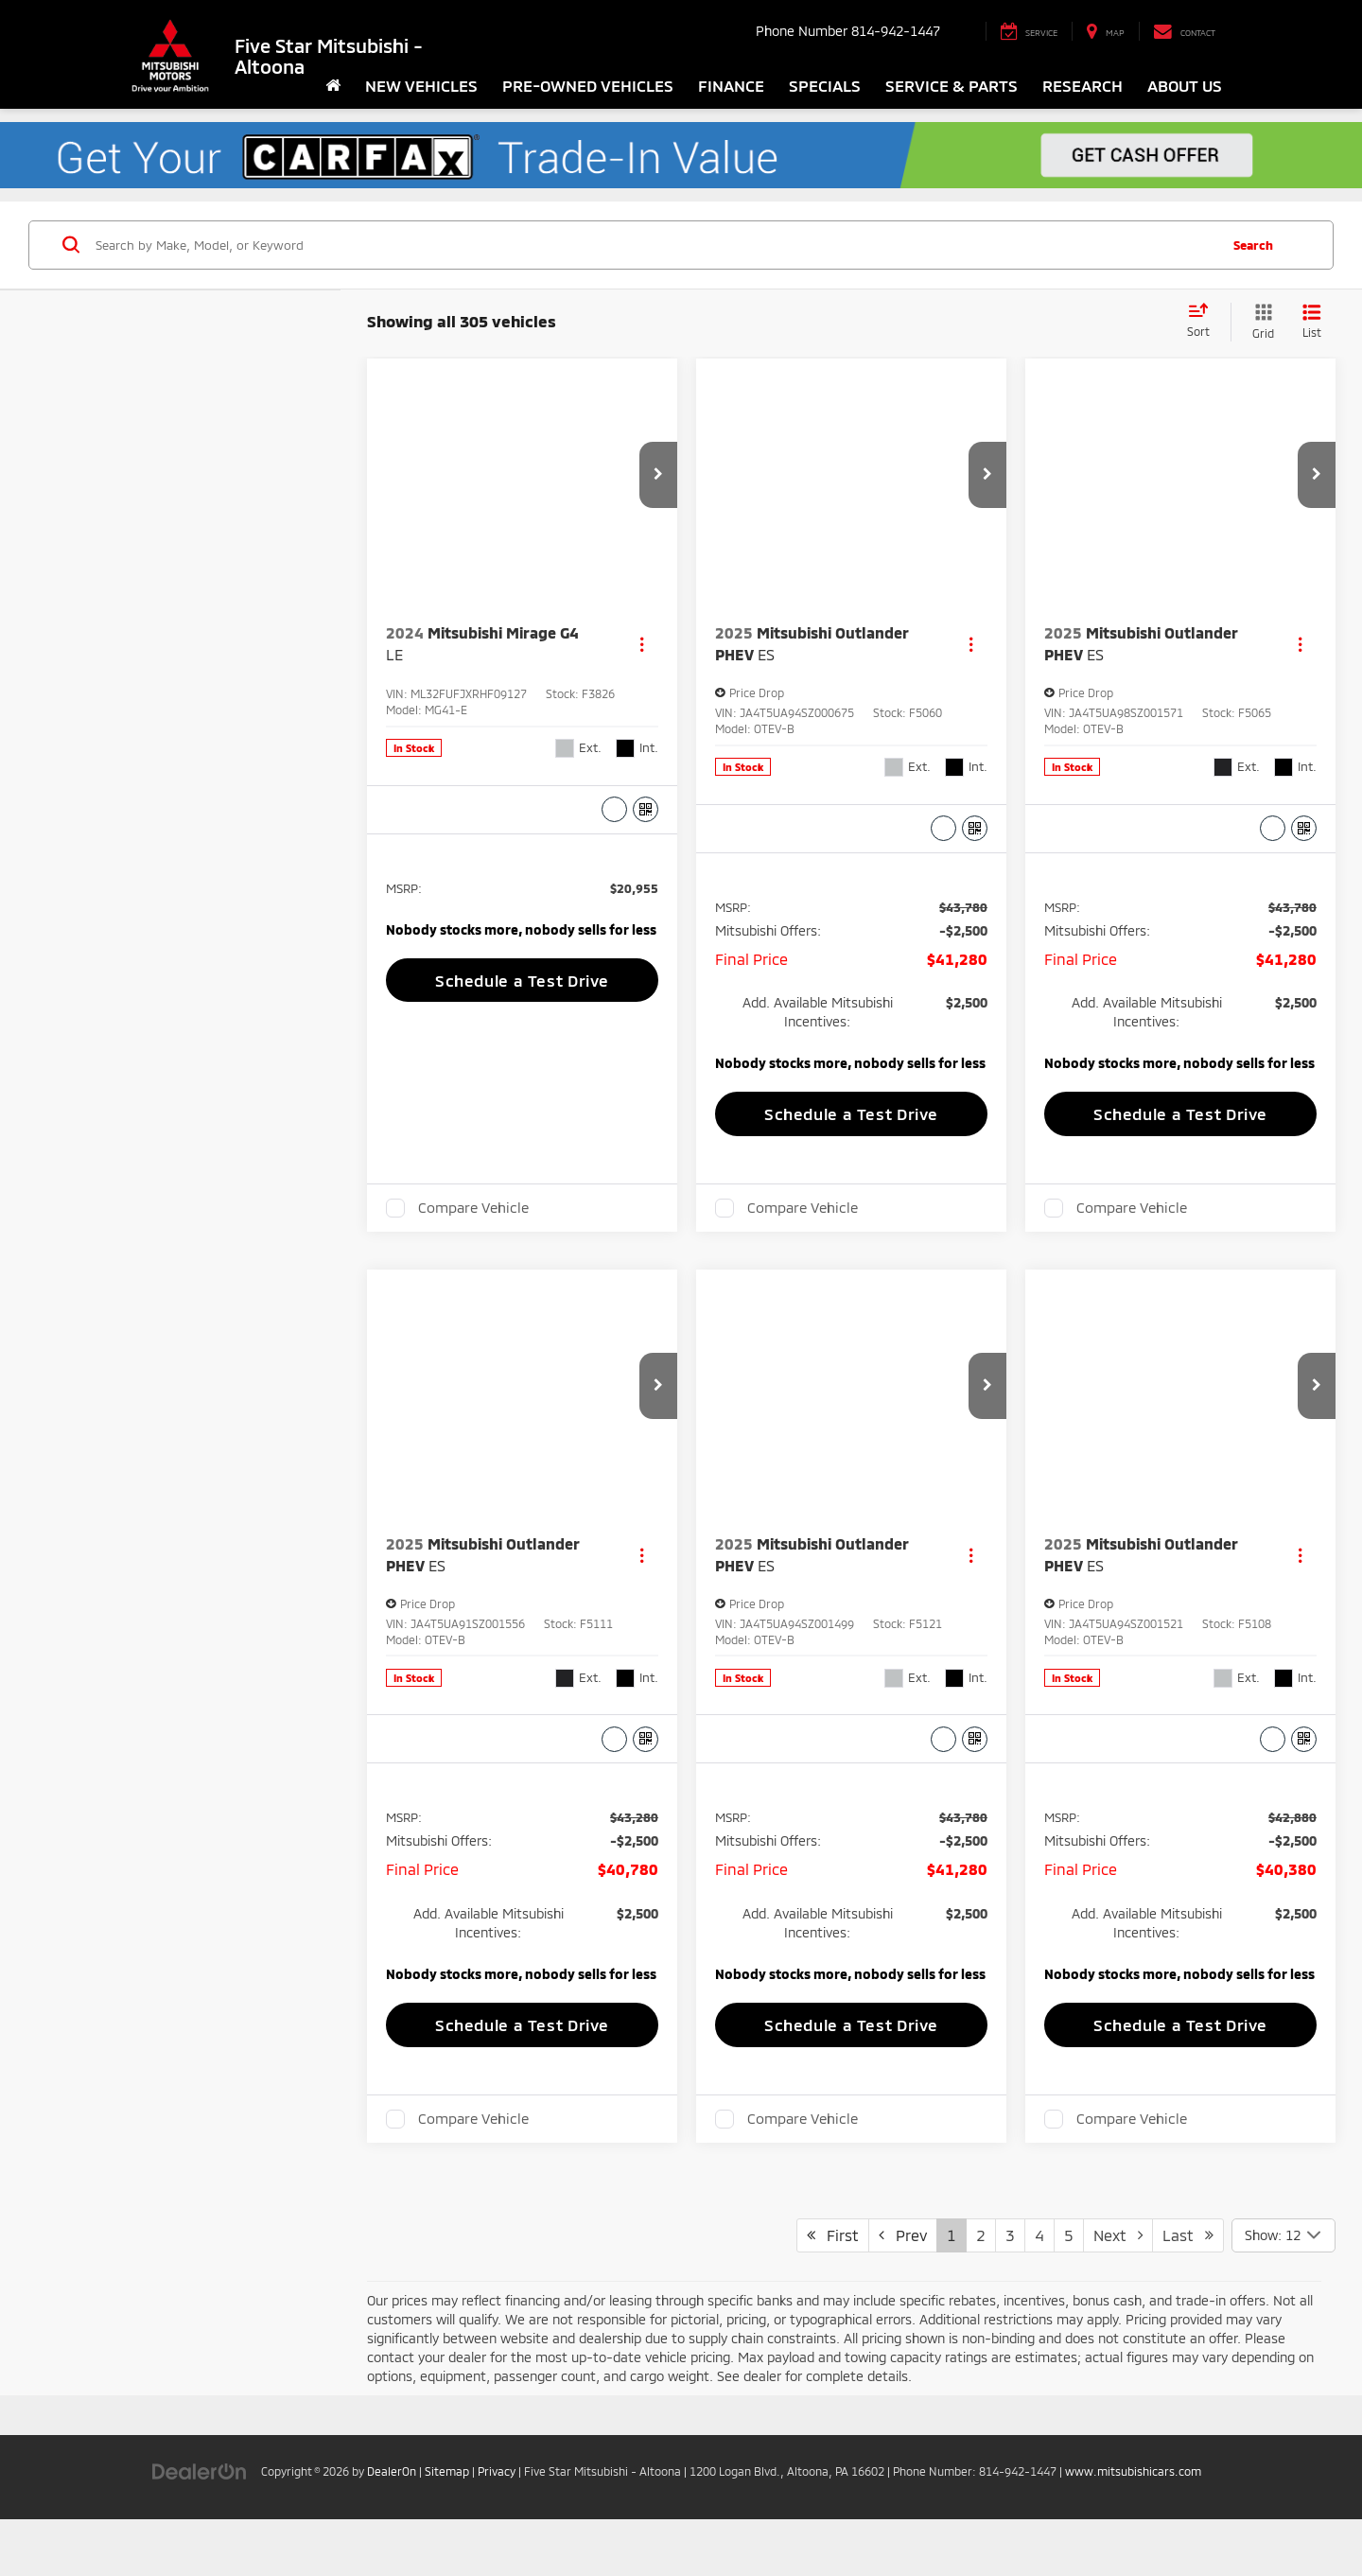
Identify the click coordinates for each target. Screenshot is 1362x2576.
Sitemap (447, 2508)
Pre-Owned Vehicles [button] (587, 85)
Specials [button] (825, 85)
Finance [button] (731, 85)
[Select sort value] (1204, 322)
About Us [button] (1184, 85)
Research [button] (1082, 85)
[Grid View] (1259, 322)
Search (1253, 245)
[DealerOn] (199, 2508)
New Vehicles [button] (421, 85)
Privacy (496, 2508)
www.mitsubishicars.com (1133, 2508)
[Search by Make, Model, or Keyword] (654, 245)
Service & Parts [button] (951, 85)
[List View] (1312, 322)
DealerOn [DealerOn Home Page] (391, 2508)
